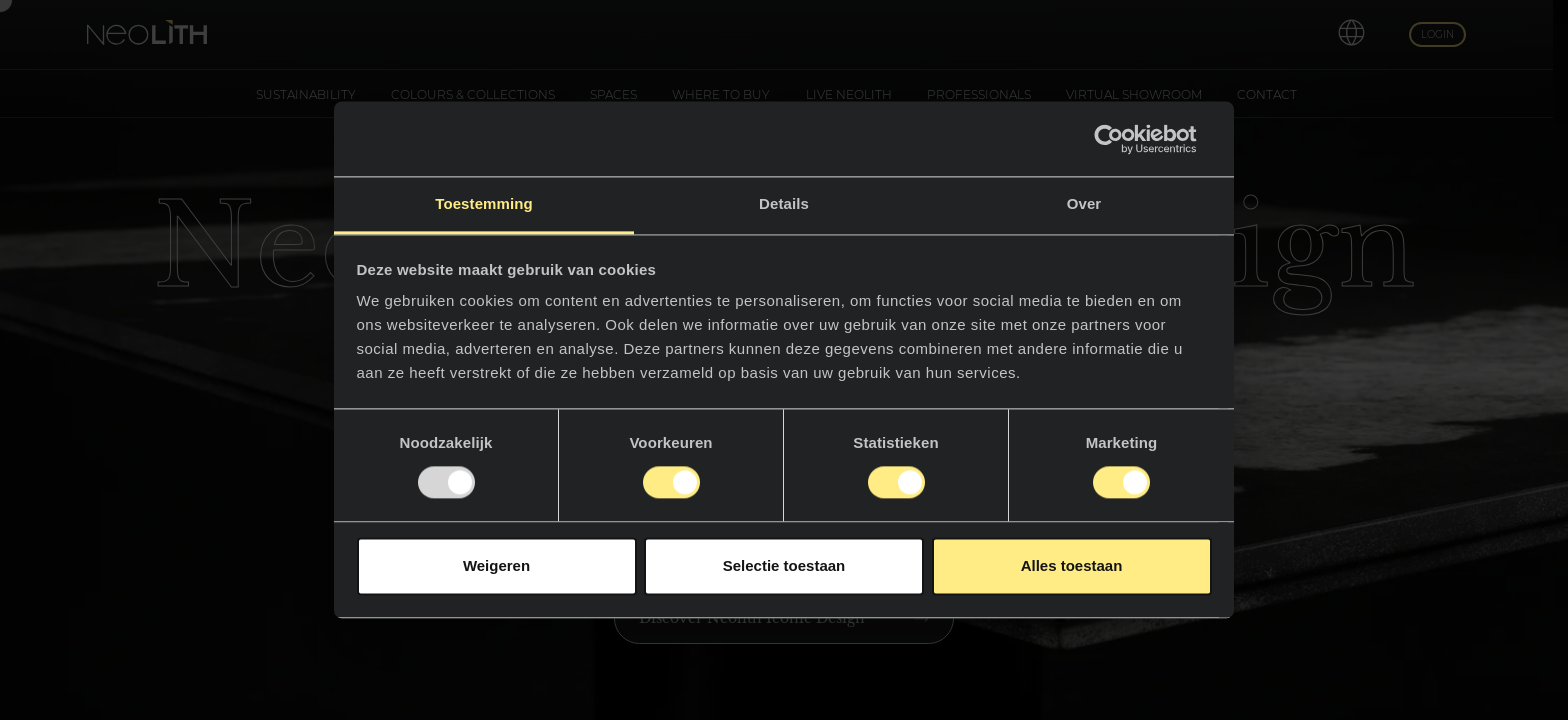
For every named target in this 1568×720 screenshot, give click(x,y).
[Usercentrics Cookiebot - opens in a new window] (1124, 139)
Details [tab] (784, 203)
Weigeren (496, 565)
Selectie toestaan (784, 565)
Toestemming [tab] (484, 203)
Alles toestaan (1072, 565)
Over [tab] (1084, 203)
